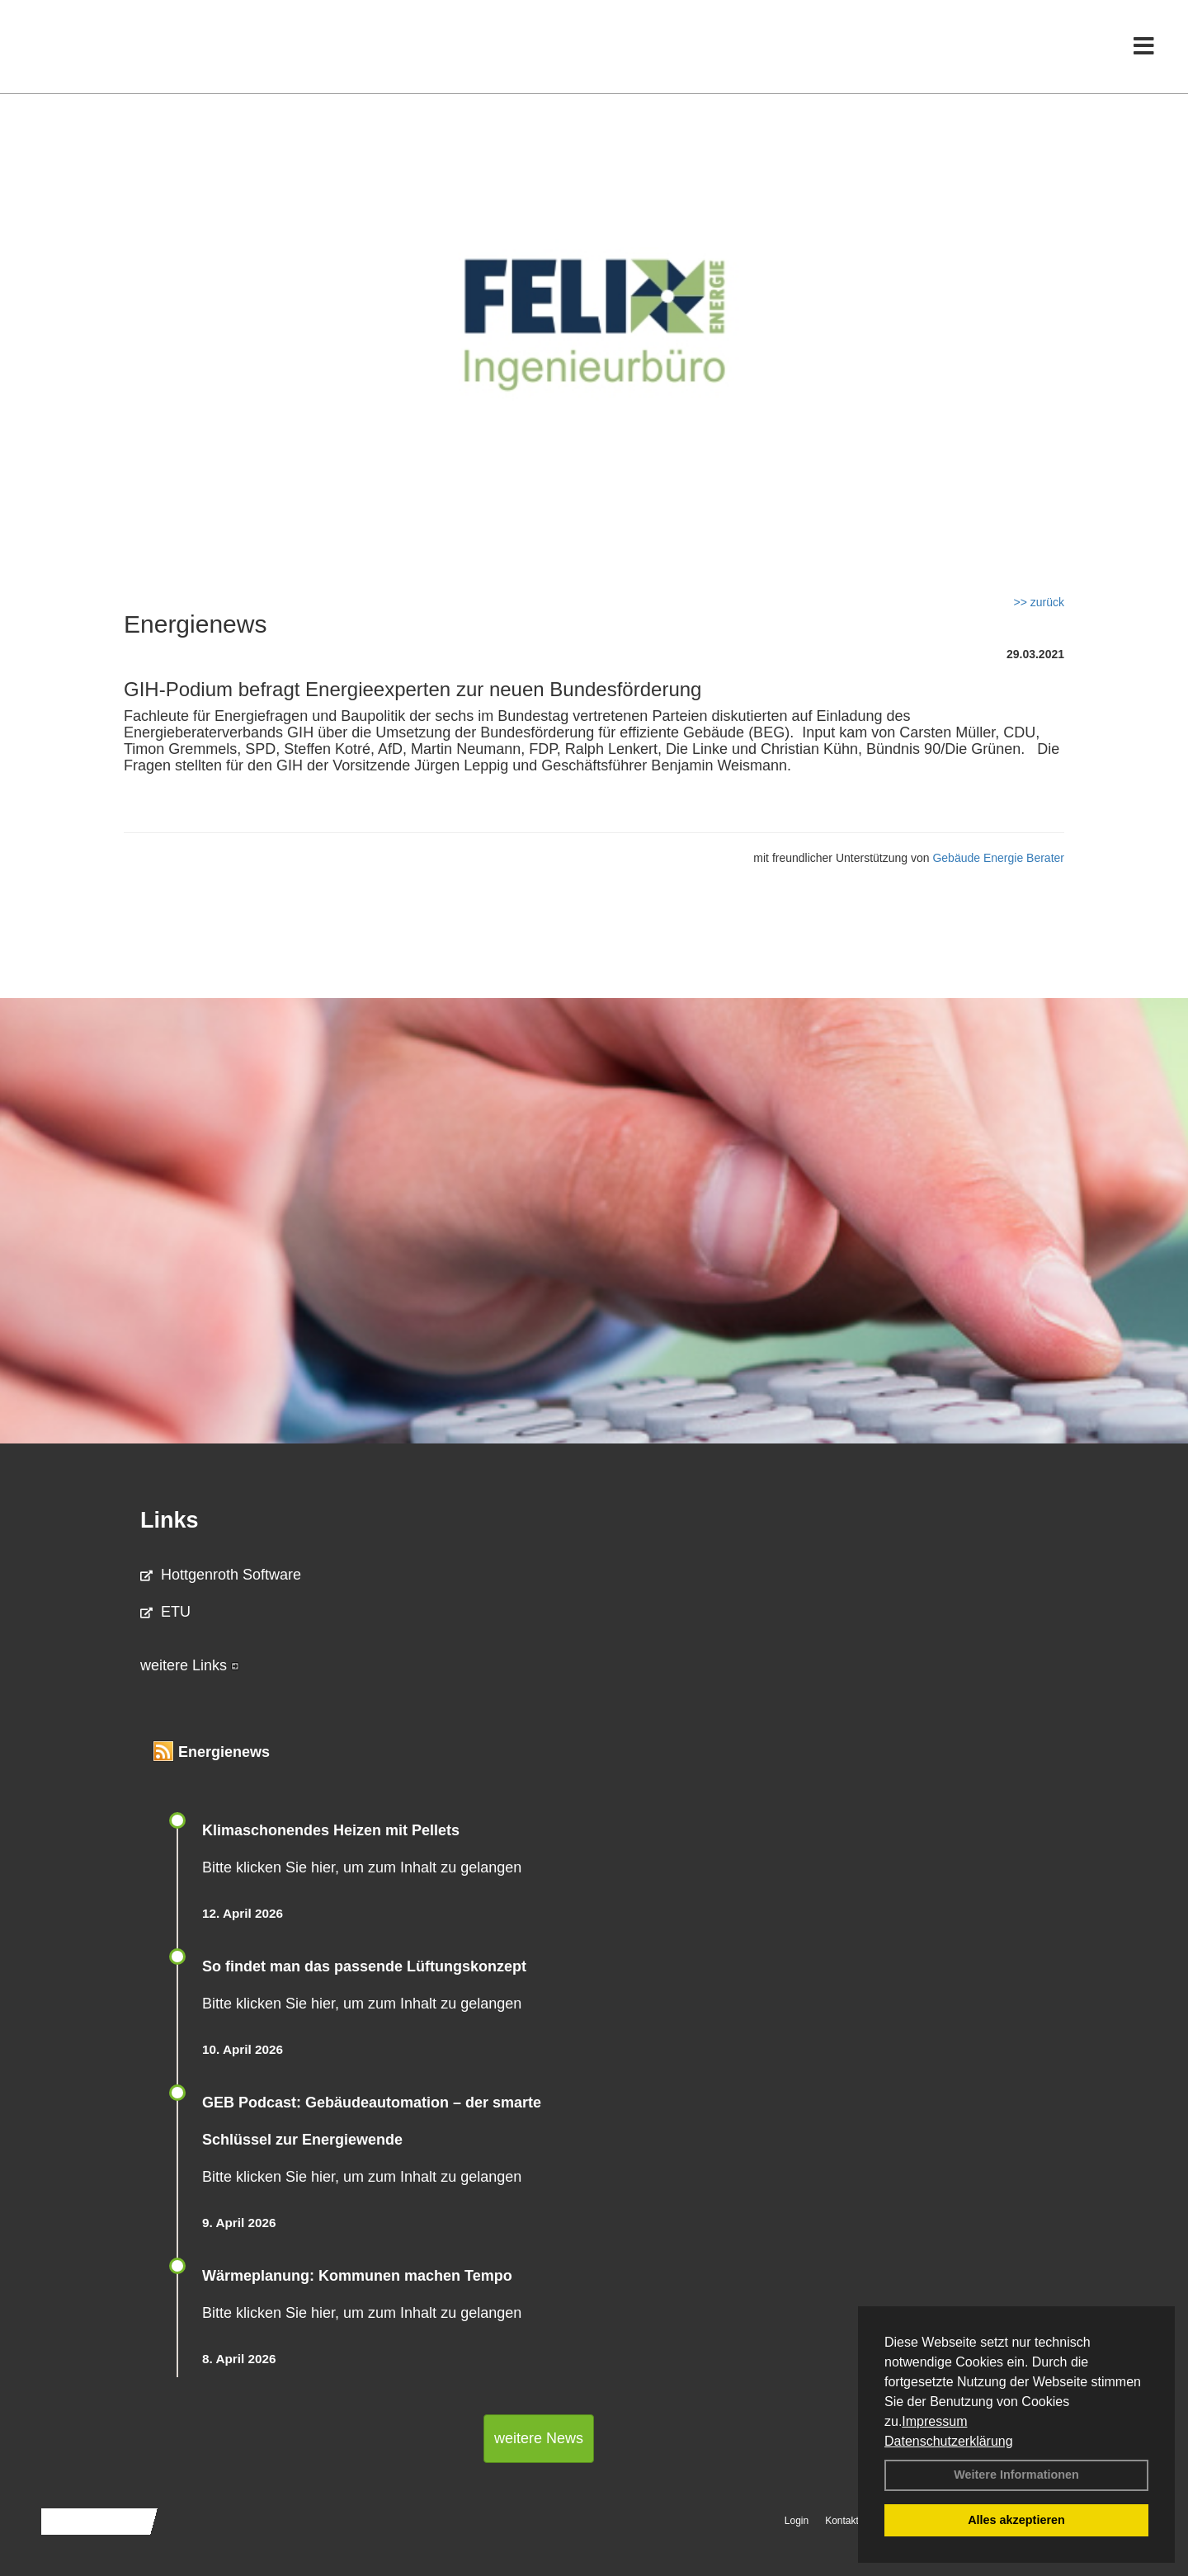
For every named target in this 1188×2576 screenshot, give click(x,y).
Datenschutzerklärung (948, 2441)
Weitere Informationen (1016, 2474)
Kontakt (842, 2521)
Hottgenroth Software (220, 1574)
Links (169, 1520)
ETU (165, 1612)
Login (796, 2521)
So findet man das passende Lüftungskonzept (364, 1966)
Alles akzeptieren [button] (1016, 2520)
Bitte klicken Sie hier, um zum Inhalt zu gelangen (361, 1867)
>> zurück (1039, 602)
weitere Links (189, 1665)
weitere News (538, 2438)
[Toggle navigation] (1143, 47)
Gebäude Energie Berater (998, 857)
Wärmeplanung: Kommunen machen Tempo (357, 2276)
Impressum (934, 2421)
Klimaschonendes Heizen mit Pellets (331, 1830)
